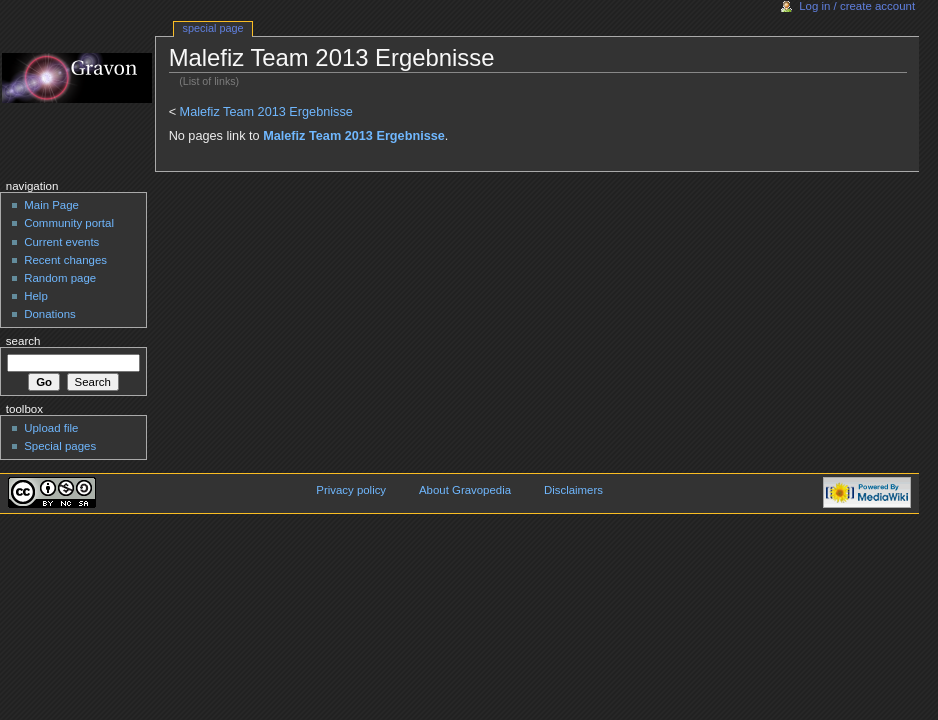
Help (36, 296)
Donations (50, 314)
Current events (61, 242)
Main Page (51, 205)
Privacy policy (351, 490)
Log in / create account (857, 6)
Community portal (69, 223)
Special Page (213, 28)
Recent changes (65, 260)
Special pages (60, 446)
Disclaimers (573, 490)
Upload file (51, 428)
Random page (60, 278)
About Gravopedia (465, 490)
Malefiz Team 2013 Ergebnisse (266, 112)
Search (23, 341)
